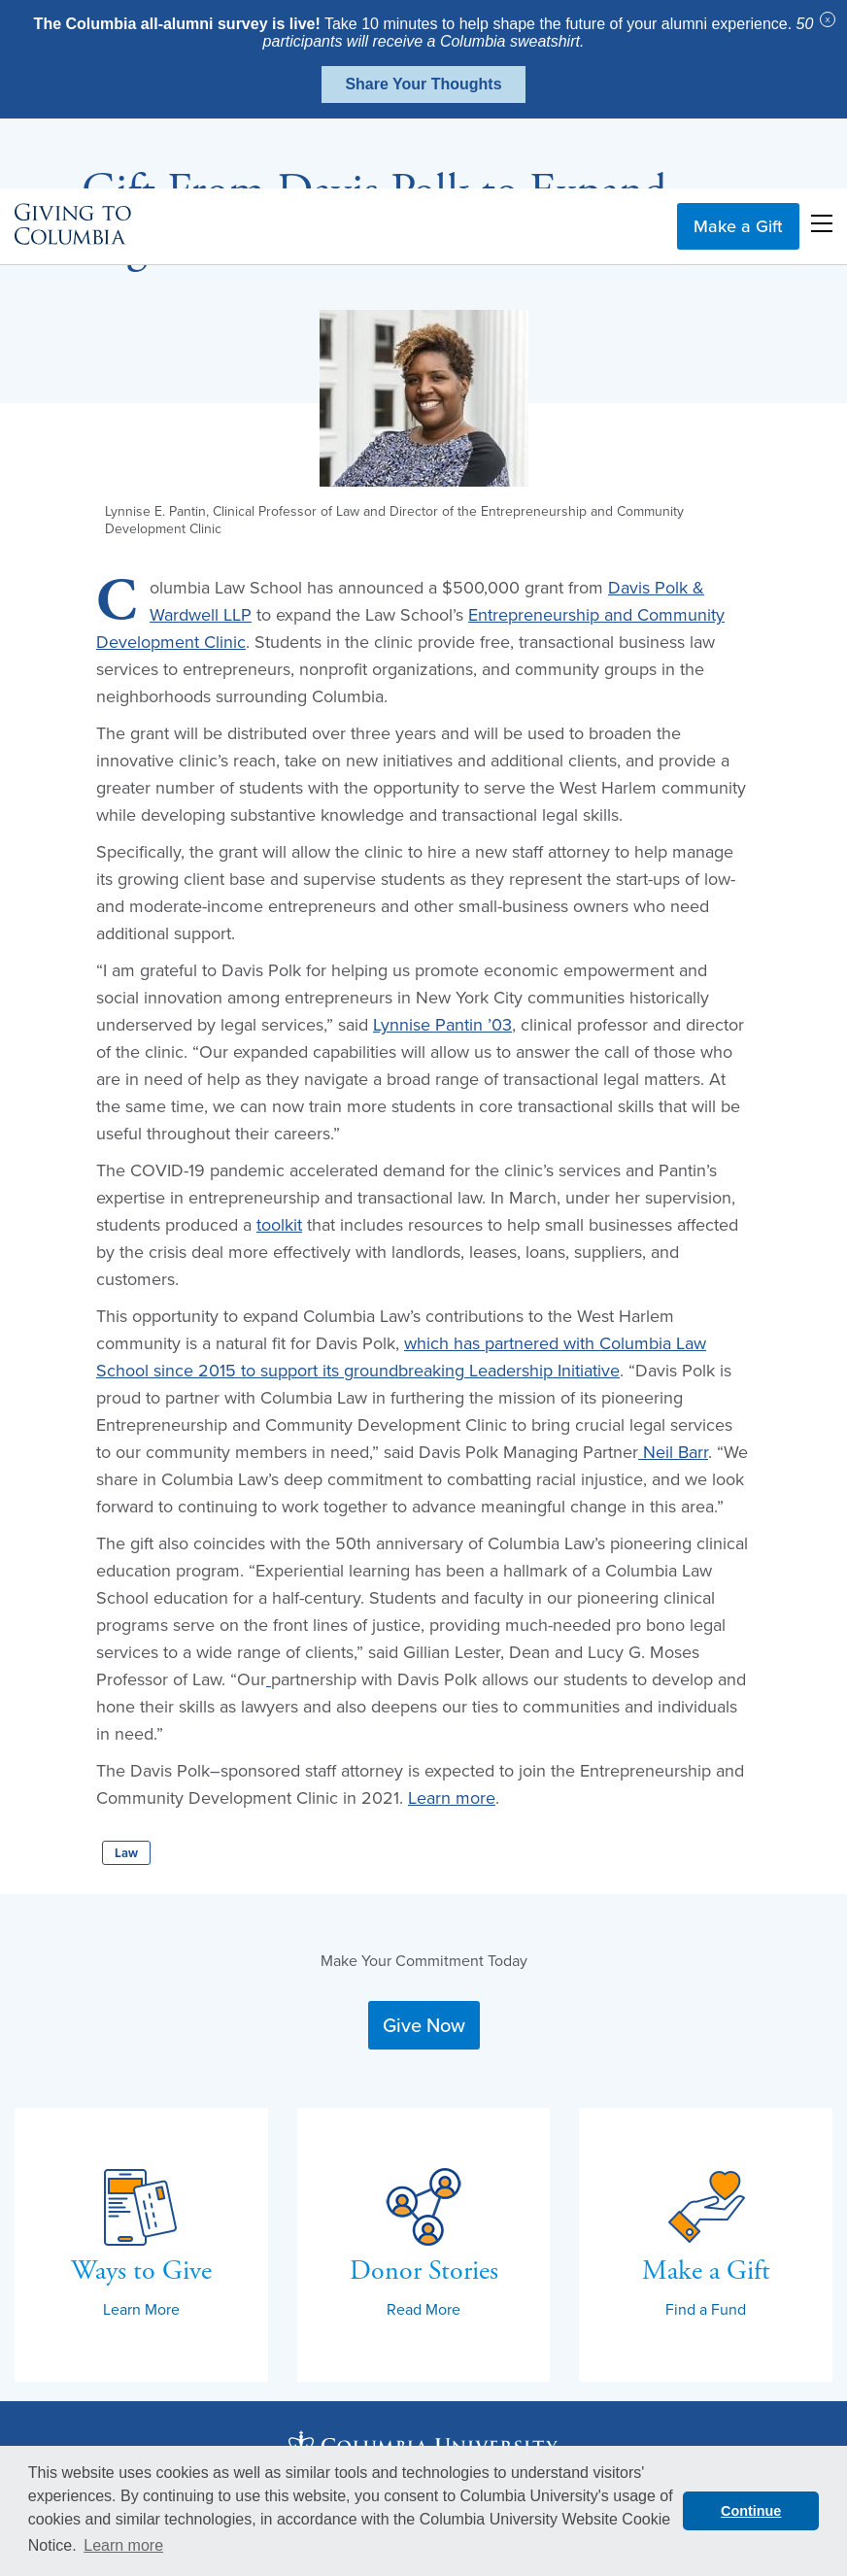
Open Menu (821, 153)
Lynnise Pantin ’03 (442, 1024)
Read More (423, 2309)
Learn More (141, 2309)
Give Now (424, 2025)
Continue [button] (751, 2511)
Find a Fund (705, 2309)
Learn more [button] (123, 2545)
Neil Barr (675, 1452)
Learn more (451, 1797)
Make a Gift (738, 156)
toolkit (279, 1224)
